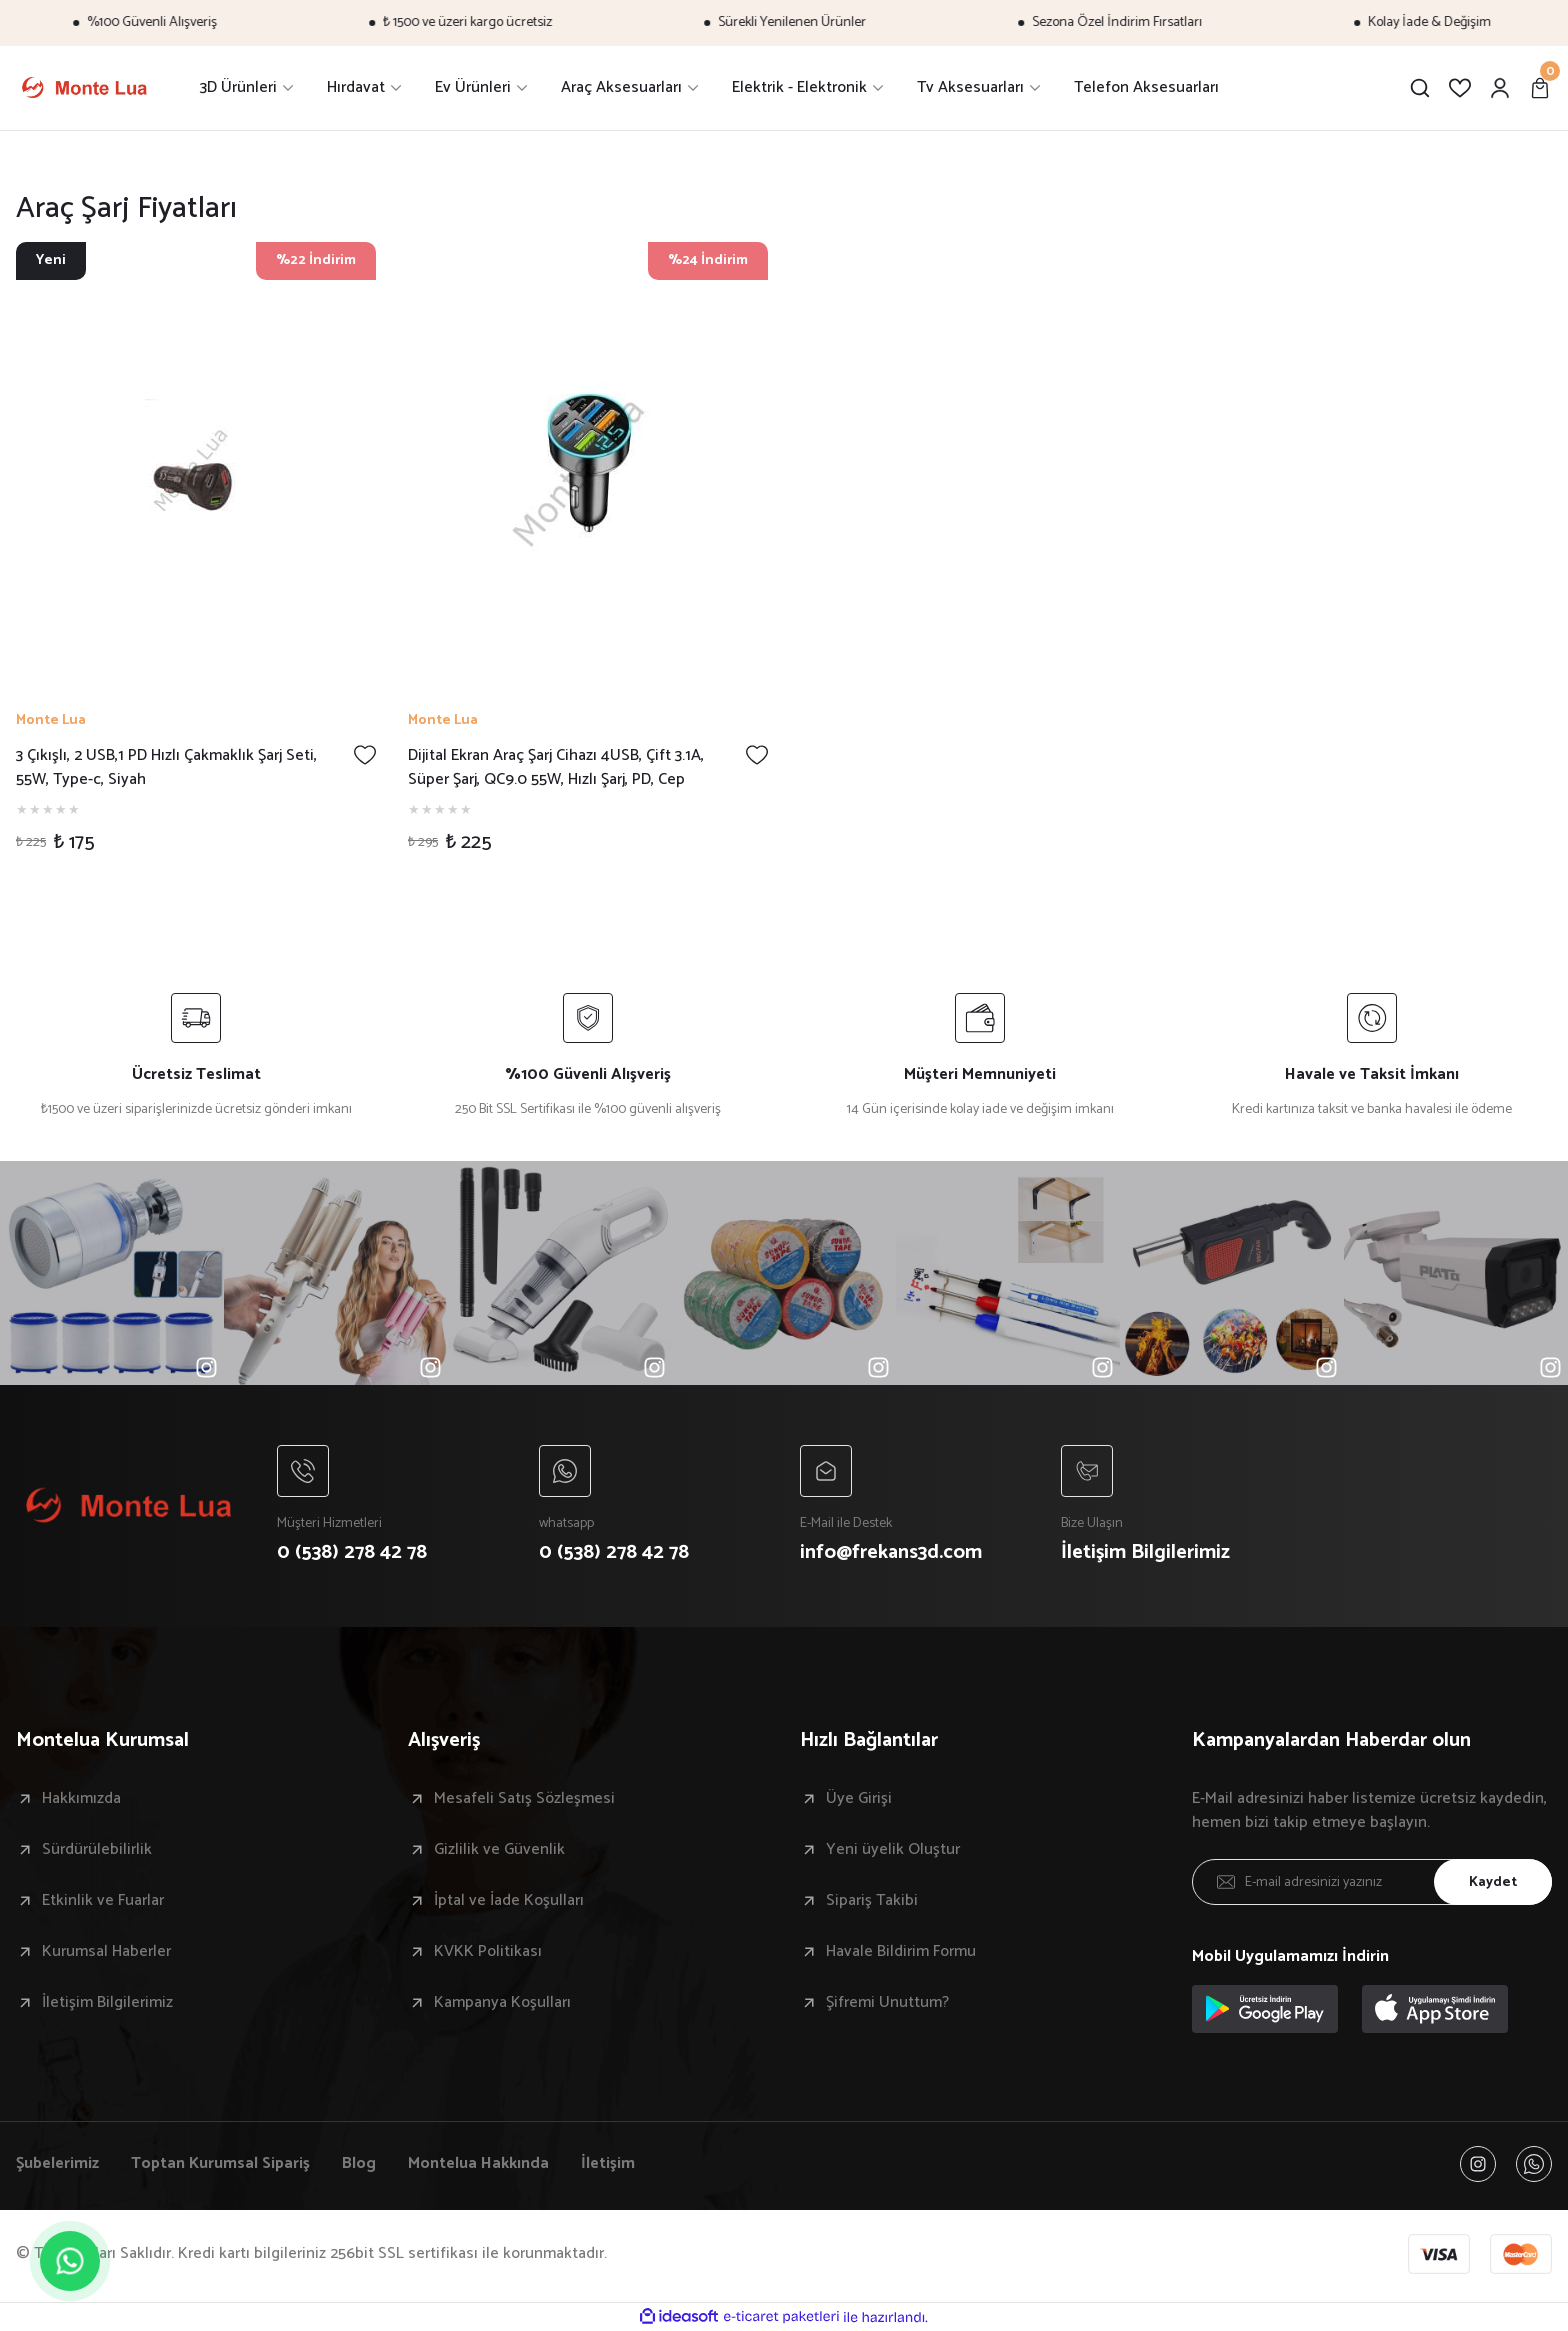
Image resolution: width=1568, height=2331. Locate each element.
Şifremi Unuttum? (887, 2003)
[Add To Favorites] (365, 755)
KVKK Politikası (488, 1952)
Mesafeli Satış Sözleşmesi (524, 1799)
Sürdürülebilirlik (97, 1850)
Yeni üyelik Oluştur (893, 1850)
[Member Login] (1500, 88)
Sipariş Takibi (872, 1901)
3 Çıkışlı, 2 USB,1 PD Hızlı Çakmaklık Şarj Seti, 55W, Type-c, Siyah (166, 768)
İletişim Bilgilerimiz (107, 2003)
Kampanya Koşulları (502, 2003)
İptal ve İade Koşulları (509, 1901)
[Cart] (1540, 88)
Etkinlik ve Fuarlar (103, 1901)
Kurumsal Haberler (106, 1952)
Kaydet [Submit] (1493, 1882)
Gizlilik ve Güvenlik (499, 1850)
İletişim (608, 2164)
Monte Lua (51, 721)
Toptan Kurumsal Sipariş (220, 2164)
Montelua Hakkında (478, 2164)
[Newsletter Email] (1372, 1882)
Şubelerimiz (57, 2164)
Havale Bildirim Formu (901, 1952)
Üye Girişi (859, 1799)
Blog (359, 2164)
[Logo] (84, 88)
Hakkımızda (81, 1799)
